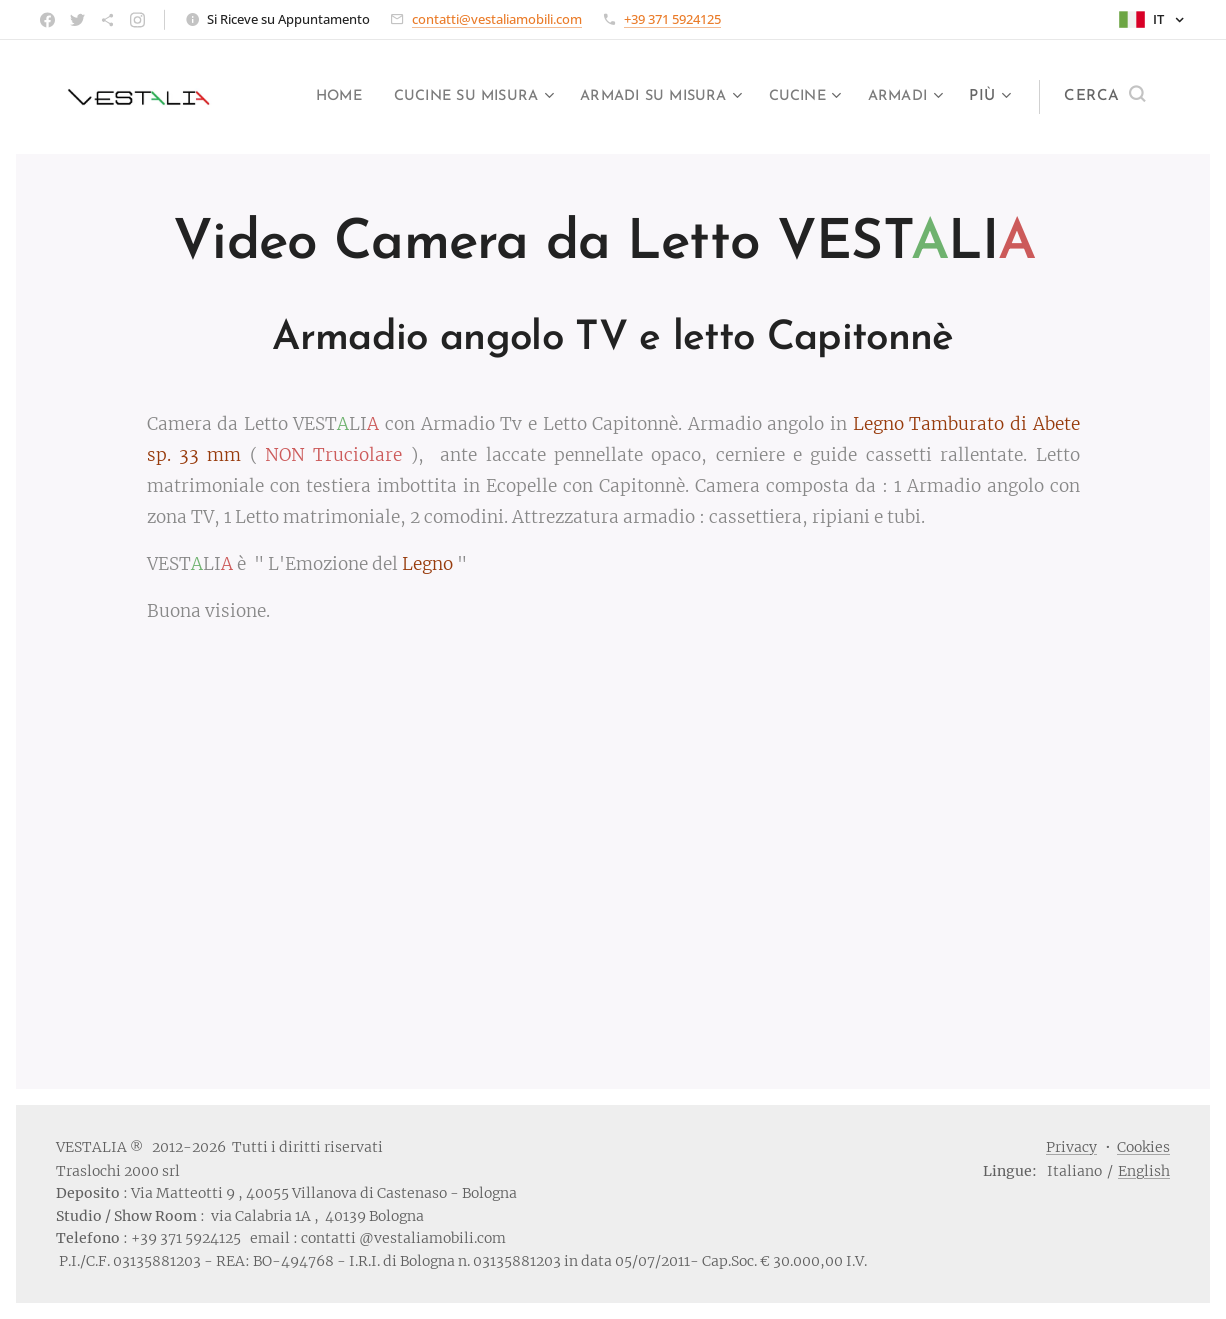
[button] (1104, 97)
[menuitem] (403, 97)
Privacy (1071, 1147)
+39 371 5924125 (672, 19)
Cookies (1143, 1147)
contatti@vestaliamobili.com (497, 19)
